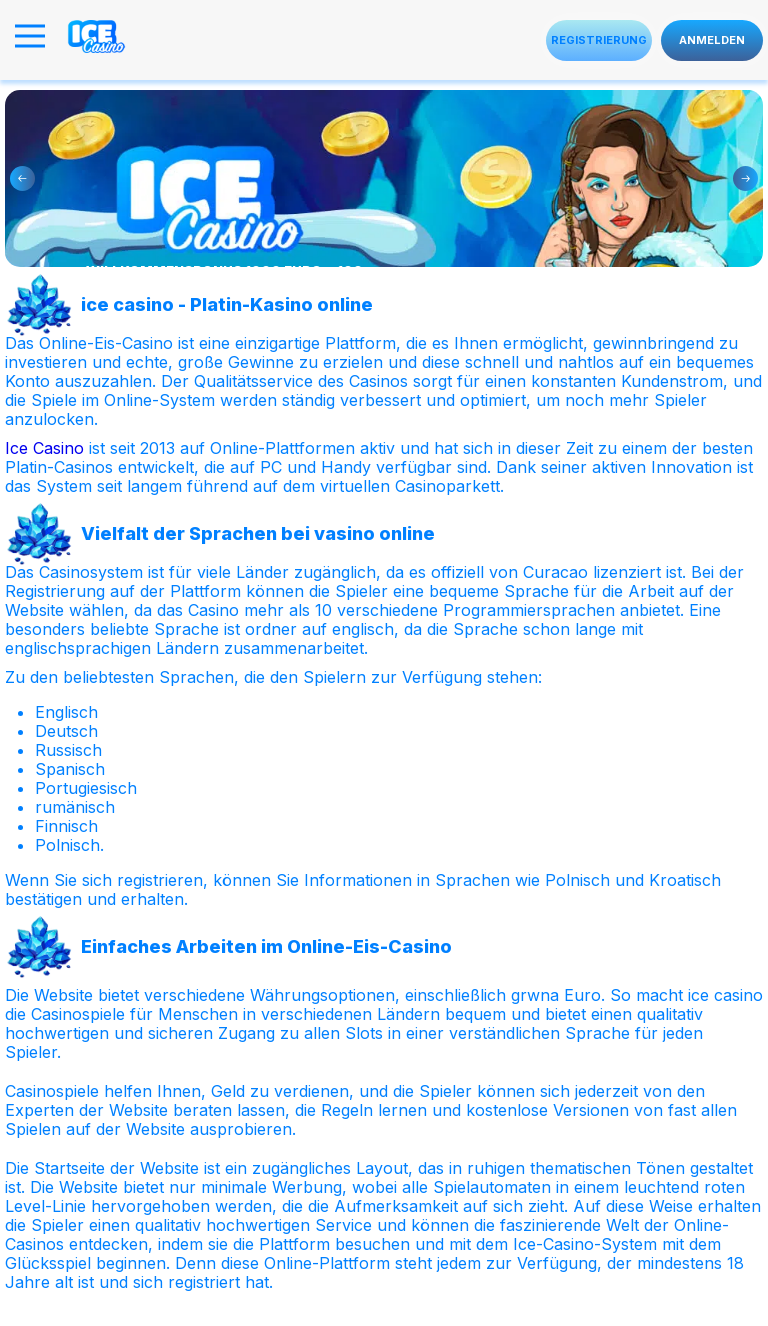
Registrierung (599, 40)
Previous (22, 178)
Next (745, 178)
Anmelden (712, 40)
